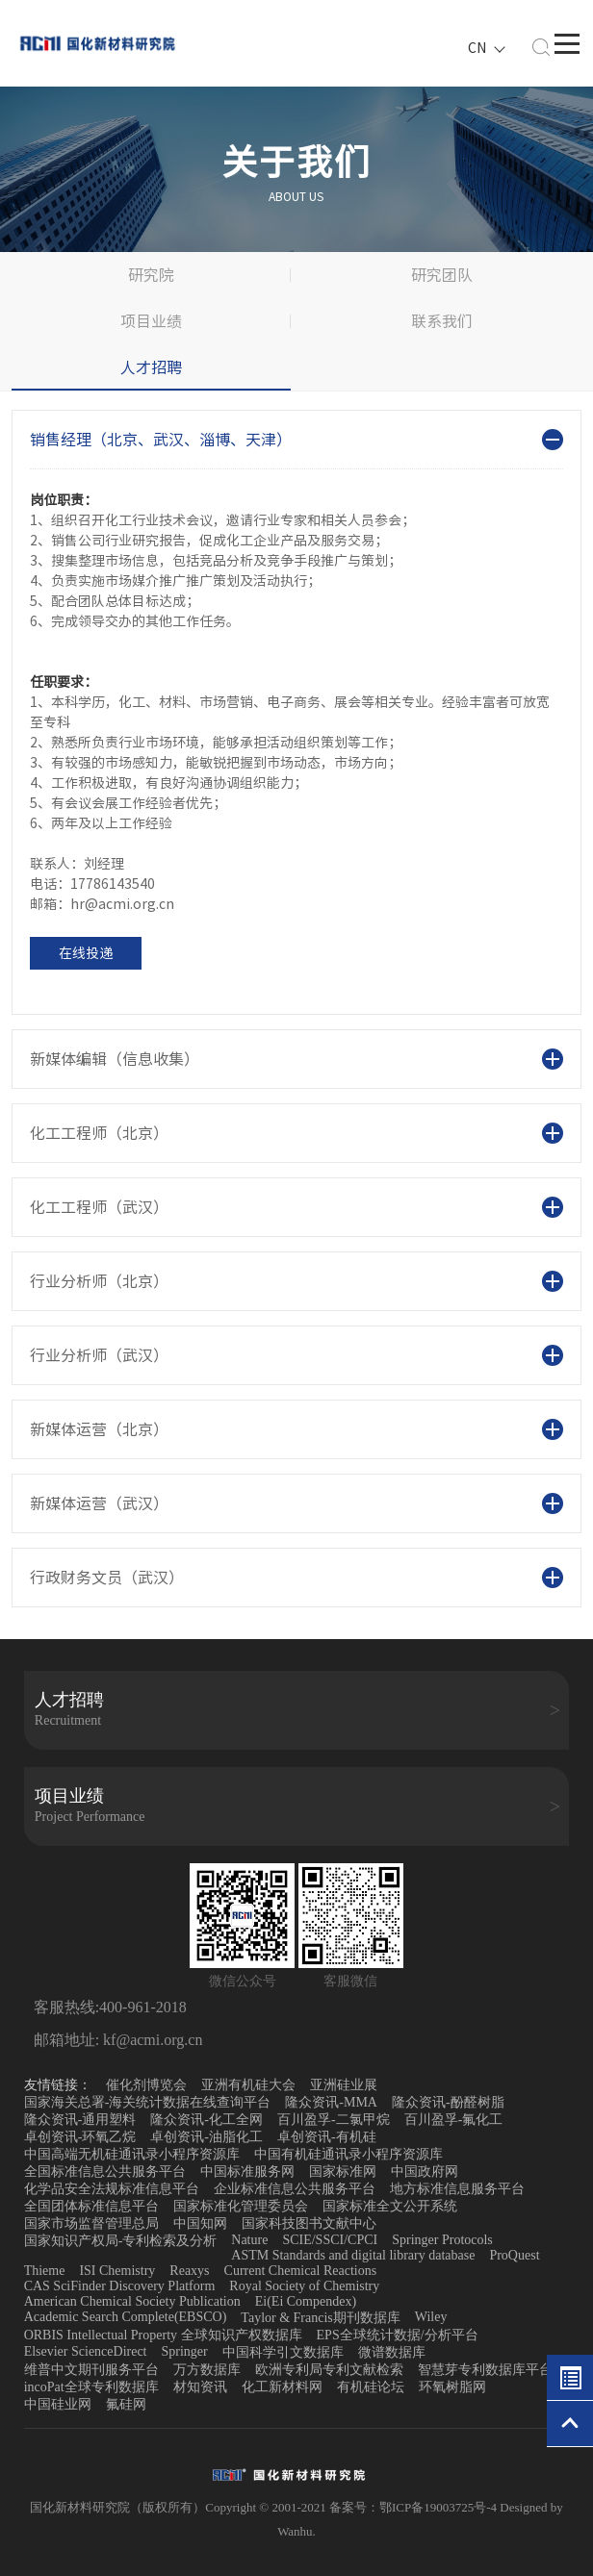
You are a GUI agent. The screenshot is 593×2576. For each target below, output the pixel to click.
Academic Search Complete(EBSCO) (125, 2317)
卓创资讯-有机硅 (326, 2137)
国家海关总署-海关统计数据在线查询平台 (147, 2102)
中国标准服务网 (247, 2171)
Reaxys (189, 2270)
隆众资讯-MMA (331, 2102)
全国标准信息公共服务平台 (105, 2171)
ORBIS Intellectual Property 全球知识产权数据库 (163, 2335)
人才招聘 (151, 367)
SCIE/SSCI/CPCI (329, 2240)
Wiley (431, 2317)
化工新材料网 (282, 2387)
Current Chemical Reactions (300, 2270)
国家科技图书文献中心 (309, 2223)
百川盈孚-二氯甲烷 (333, 2119)
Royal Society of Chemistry (304, 2286)
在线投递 (86, 953)
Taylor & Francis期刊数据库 (320, 2318)
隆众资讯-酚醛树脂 (448, 2102)
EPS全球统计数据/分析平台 (397, 2335)
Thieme (44, 2270)
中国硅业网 (57, 2404)
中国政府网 (424, 2171)
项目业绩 (151, 321)
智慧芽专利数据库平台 (485, 2369)
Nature (249, 2240)
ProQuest (514, 2255)
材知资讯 (200, 2387)
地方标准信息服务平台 (457, 2189)
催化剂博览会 (146, 2085)
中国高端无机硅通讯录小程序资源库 (132, 2154)
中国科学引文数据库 (283, 2352)
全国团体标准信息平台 (91, 2206)
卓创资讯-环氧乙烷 (80, 2137)
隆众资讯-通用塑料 (80, 2119)
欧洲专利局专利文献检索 (329, 2369)
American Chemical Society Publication (132, 2301)
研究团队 (442, 275)
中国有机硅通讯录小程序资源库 (348, 2154)
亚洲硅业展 (343, 2085)
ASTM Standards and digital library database (353, 2255)
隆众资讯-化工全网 (206, 2119)
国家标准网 (342, 2171)
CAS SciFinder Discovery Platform (120, 2286)
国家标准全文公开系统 (389, 2206)
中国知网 (200, 2223)
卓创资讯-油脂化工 (206, 2137)
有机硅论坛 (370, 2387)
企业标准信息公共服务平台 (294, 2189)
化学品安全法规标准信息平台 (111, 2189)
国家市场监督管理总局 (91, 2223)
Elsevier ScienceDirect (85, 2351)
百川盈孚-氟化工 (453, 2119)
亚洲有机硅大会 (248, 2085)
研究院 (151, 275)
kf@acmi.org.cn (150, 2040)
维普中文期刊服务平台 (91, 2369)
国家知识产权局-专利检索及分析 (121, 2241)
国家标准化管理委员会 (240, 2206)
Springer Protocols (442, 2240)
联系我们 (442, 321)
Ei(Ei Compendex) (305, 2301)
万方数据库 (207, 2369)
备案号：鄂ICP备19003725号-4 (414, 2507)
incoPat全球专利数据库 (91, 2387)
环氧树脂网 (452, 2387)
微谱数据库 (391, 2352)
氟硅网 (126, 2404)
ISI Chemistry (117, 2270)
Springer (185, 2351)
